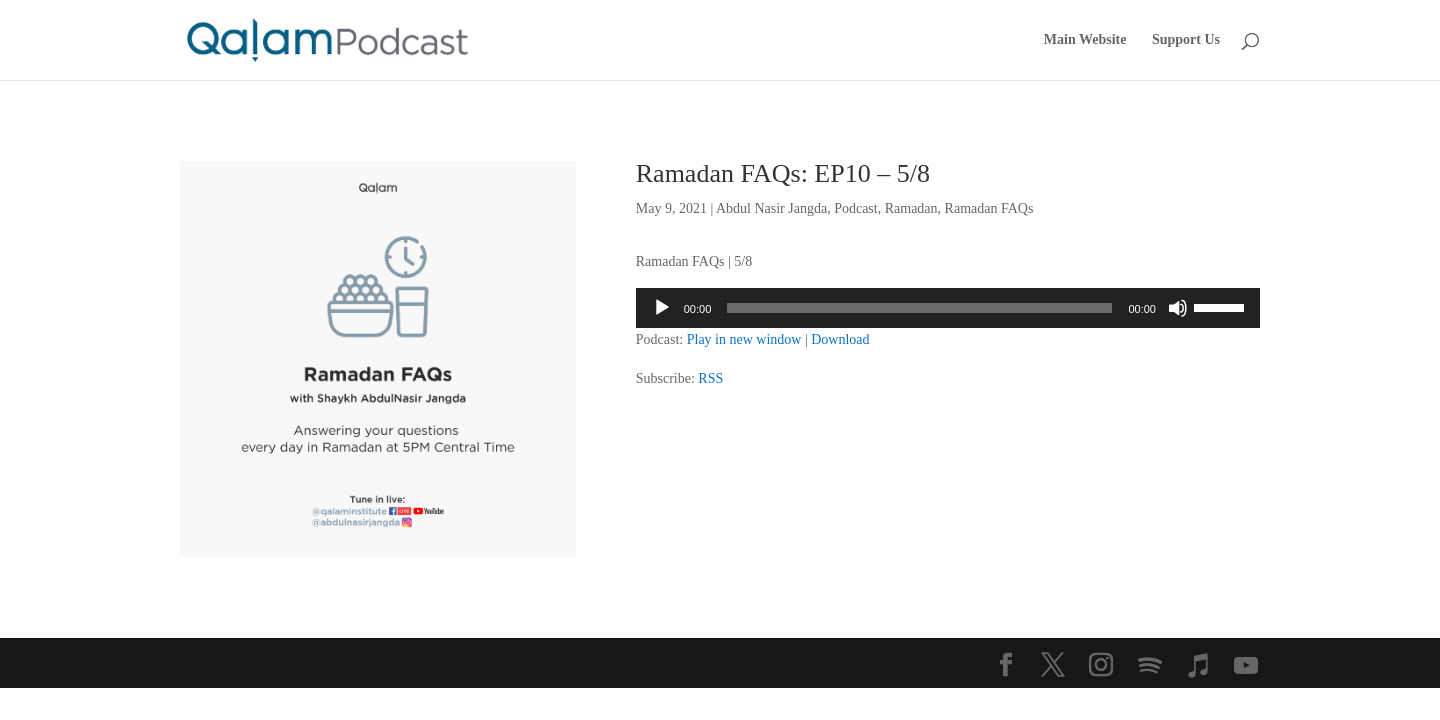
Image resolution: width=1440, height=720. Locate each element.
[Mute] (1178, 308)
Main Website (1085, 40)
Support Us (1186, 40)
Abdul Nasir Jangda (771, 208)
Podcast (856, 208)
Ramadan (911, 208)
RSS (710, 378)
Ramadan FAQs (989, 208)
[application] (948, 308)
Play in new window (744, 339)
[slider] (919, 308)
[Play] (662, 308)
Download (840, 339)
